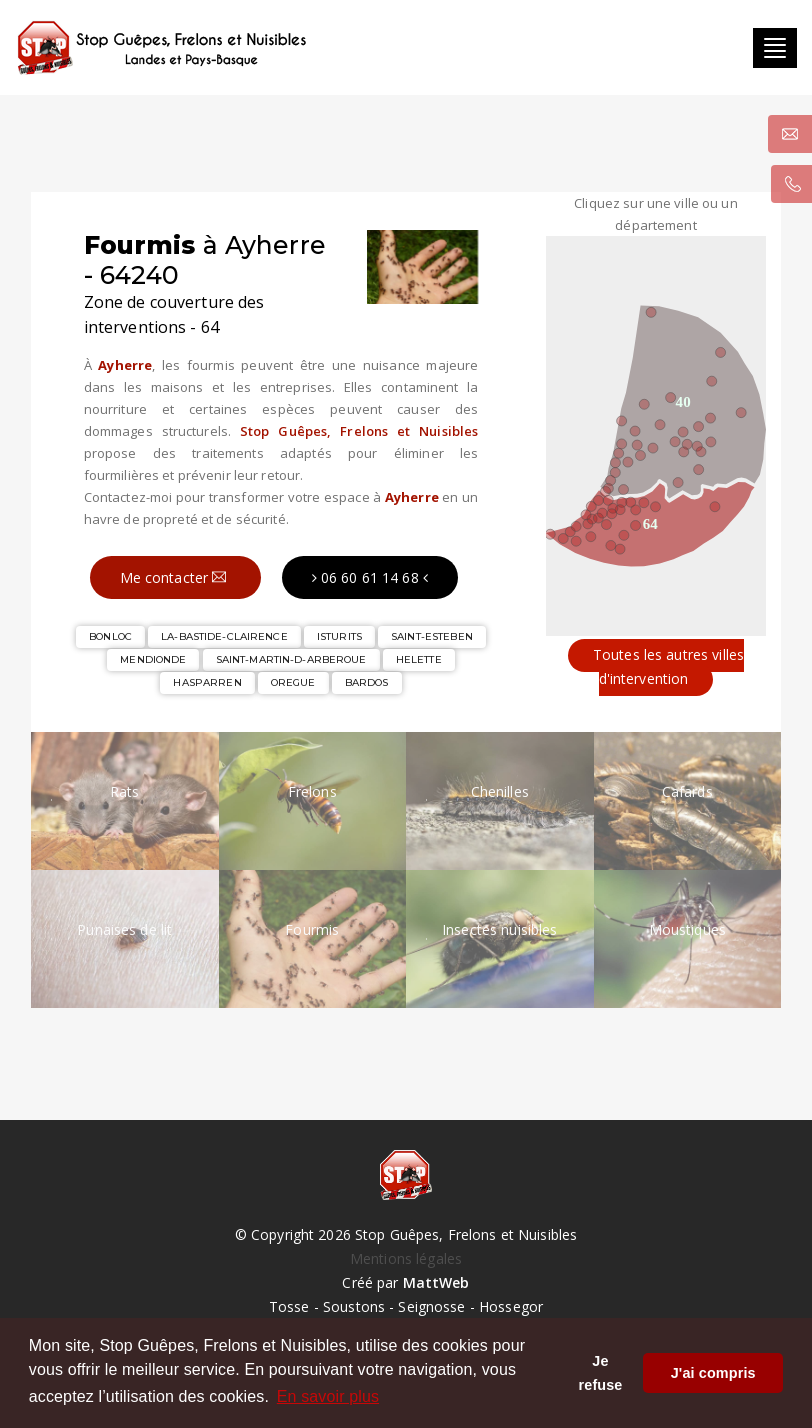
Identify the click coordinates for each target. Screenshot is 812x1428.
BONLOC (110, 636)
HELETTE (419, 659)
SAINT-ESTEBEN (432, 636)
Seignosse (431, 1306)
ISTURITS (339, 636)
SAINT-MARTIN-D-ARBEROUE (291, 659)
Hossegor (511, 1306)
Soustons (354, 1306)
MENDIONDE (153, 659)
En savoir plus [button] (328, 1396)
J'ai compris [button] (713, 1373)
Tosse (289, 1306)
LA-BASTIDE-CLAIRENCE (224, 636)
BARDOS (367, 682)
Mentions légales (406, 1258)
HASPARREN (207, 682)
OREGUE (293, 682)
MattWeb (436, 1282)
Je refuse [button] (601, 1373)
